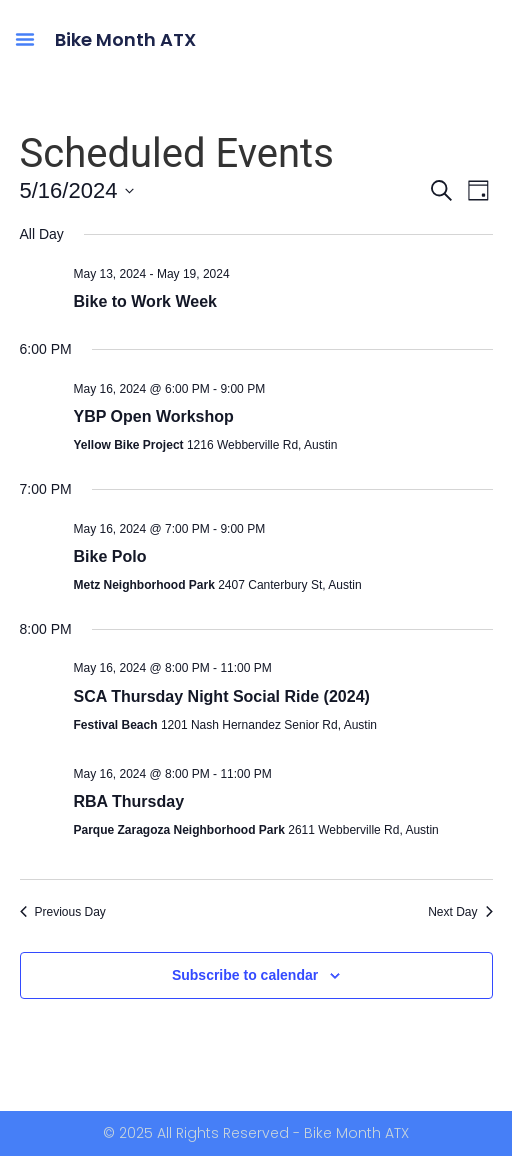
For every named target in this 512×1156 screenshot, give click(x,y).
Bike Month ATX (125, 39)
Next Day (460, 912)
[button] (25, 39)
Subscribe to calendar (245, 975)
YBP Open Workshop (154, 416)
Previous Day (63, 912)
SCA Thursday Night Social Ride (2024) (222, 696)
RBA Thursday (129, 801)
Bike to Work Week (145, 301)
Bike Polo (110, 556)
